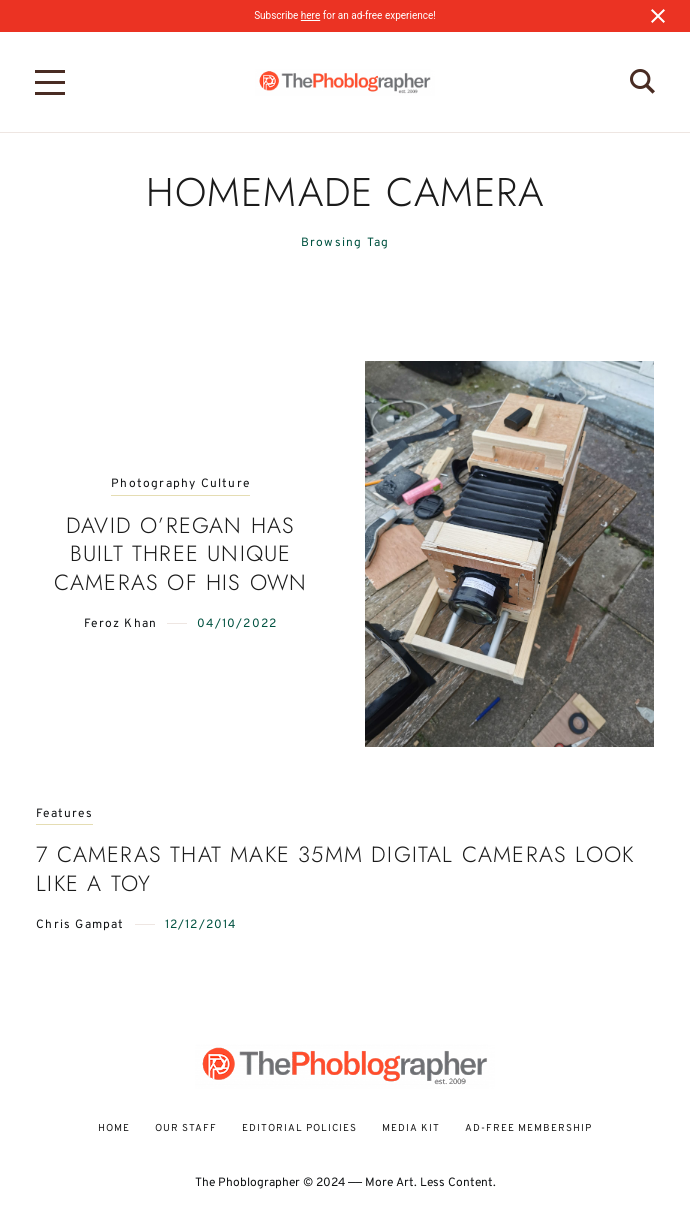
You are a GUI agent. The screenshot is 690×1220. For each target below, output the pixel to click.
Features (64, 814)
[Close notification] (658, 16)
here (310, 15)
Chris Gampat (80, 925)
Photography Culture (180, 484)
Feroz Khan (120, 624)
